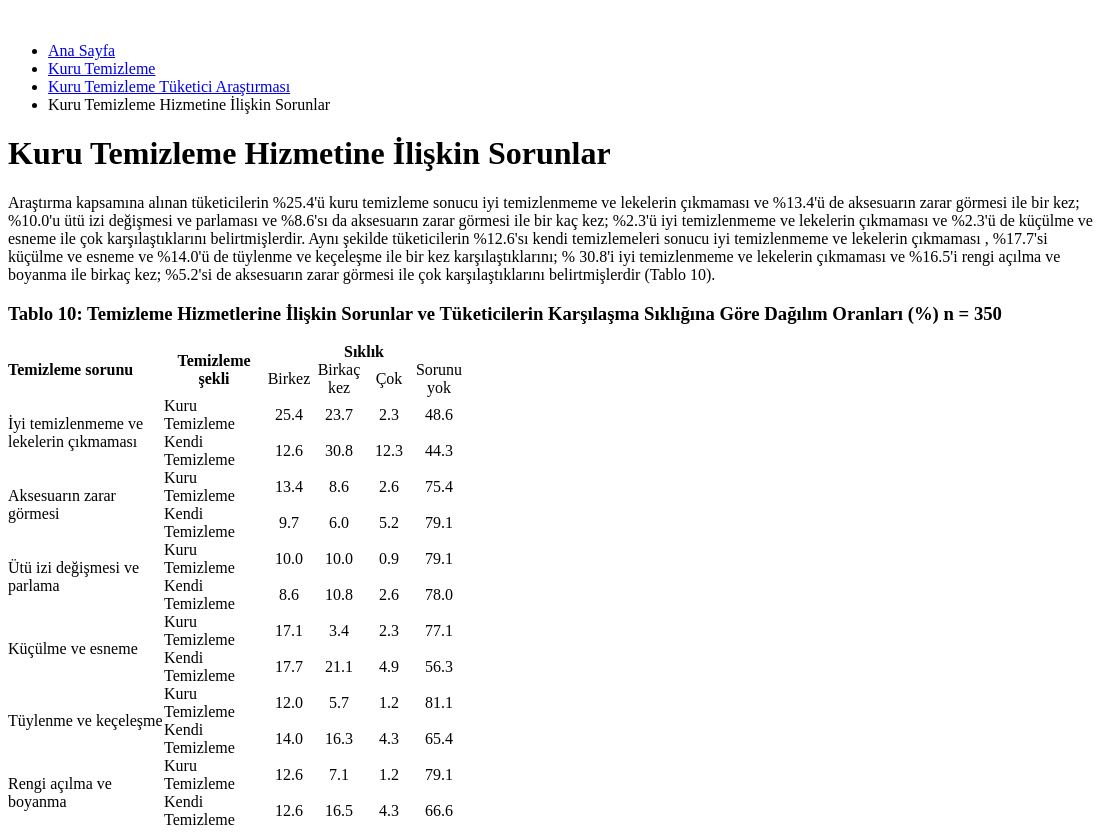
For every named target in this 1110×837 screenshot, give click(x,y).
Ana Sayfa (81, 50)
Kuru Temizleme (101, 68)
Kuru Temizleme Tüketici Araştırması (169, 86)
